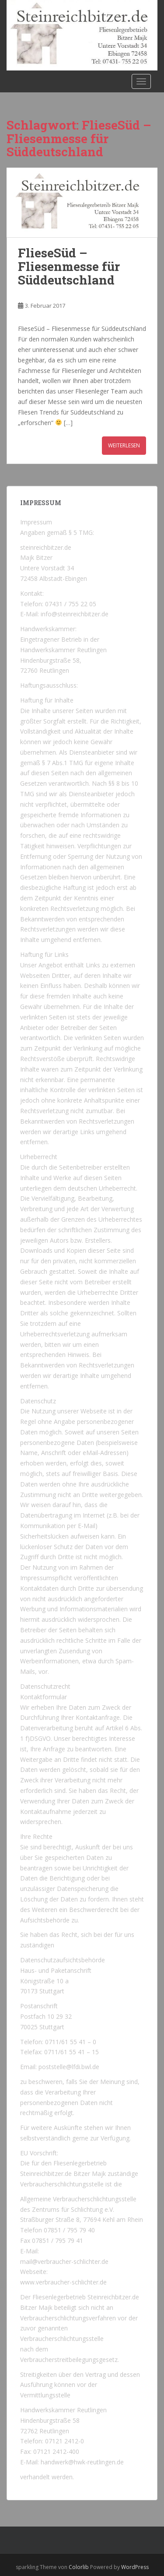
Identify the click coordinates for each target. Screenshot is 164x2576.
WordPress (135, 2567)
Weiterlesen (124, 445)
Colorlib (79, 2567)
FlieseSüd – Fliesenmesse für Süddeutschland (69, 266)
